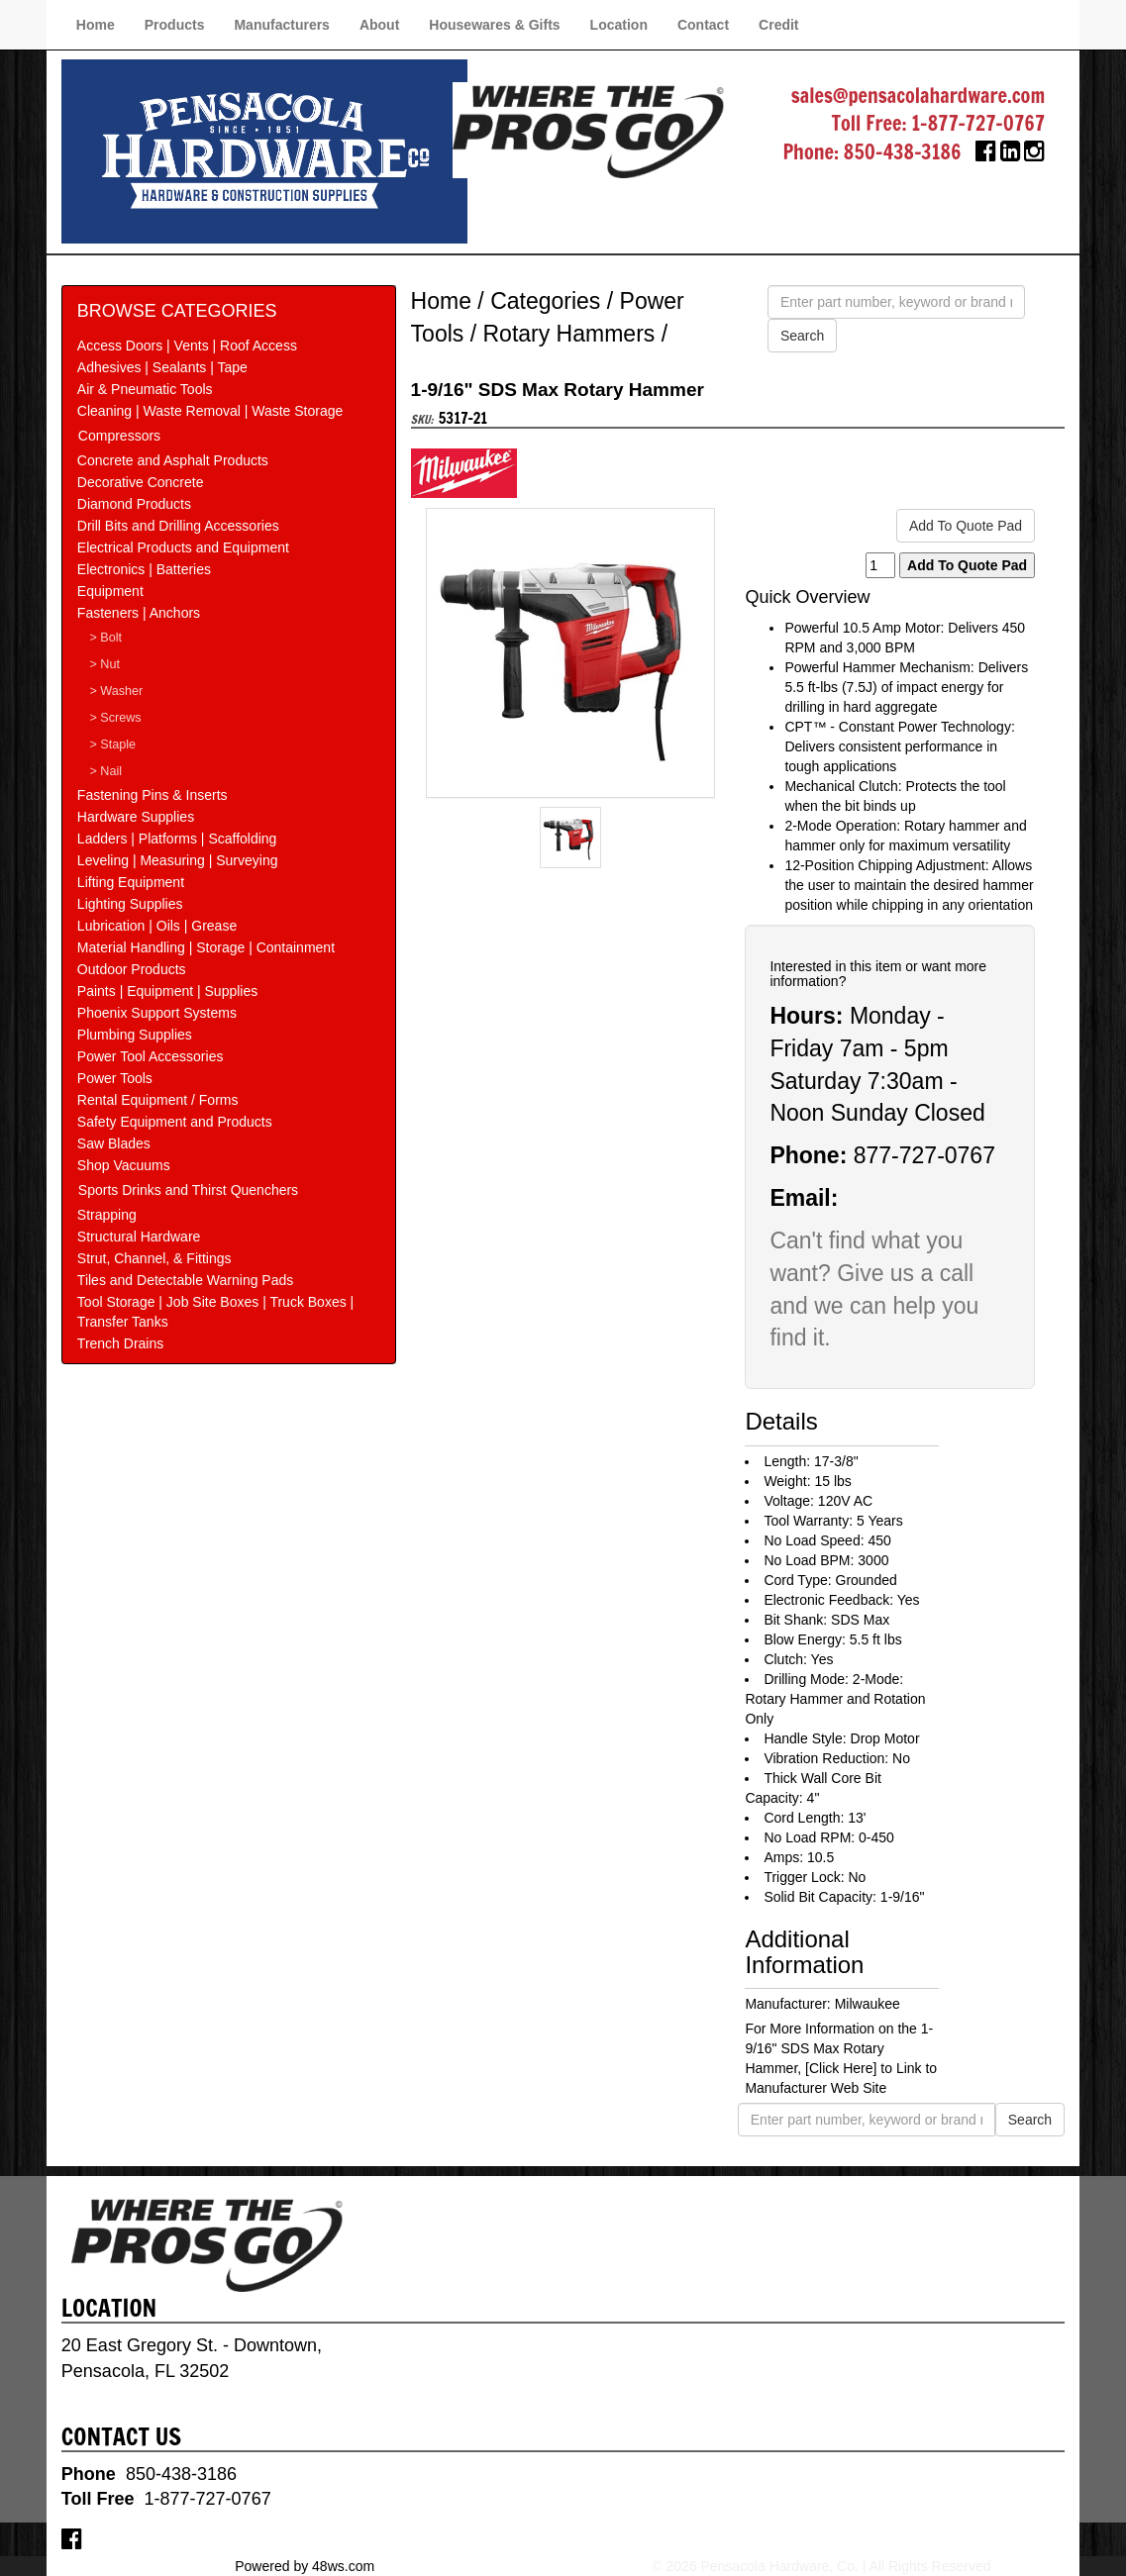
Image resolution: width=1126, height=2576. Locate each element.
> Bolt (105, 637)
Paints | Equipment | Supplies (167, 991)
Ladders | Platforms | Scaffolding (177, 838)
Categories (545, 301)
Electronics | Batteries (144, 569)
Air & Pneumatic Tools (145, 389)
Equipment (110, 591)
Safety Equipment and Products (174, 1122)
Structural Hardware (139, 1236)
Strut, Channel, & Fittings (154, 1258)
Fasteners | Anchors (138, 613)
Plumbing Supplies (134, 1034)
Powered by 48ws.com (304, 2566)
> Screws (115, 718)
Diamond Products (134, 504)
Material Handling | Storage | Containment (206, 947)
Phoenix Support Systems (157, 1013)
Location (619, 25)
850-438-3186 (903, 152)
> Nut (104, 664)
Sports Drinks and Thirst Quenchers (188, 1190)
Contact (703, 25)
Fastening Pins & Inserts (152, 795)
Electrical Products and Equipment (183, 547)
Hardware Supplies (135, 817)
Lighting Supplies (130, 904)
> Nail (105, 771)
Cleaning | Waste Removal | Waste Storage (210, 411)
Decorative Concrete (140, 482)
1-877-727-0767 (978, 123)
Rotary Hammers (568, 334)
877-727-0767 (924, 1155)
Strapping (107, 1215)
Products (175, 25)
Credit (778, 25)
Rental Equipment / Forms (158, 1100)
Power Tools (115, 1078)
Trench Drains (120, 1343)
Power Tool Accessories (150, 1056)
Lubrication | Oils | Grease (157, 926)
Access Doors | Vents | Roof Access (187, 345)
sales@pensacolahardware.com (918, 95)
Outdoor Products (131, 969)
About (379, 25)
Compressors (119, 436)
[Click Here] (840, 2068)
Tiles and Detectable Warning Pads (185, 1280)
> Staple (112, 744)
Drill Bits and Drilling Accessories (178, 526)
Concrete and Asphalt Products (172, 460)
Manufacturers (281, 25)
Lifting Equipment (130, 882)
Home (95, 25)
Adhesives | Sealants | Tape (162, 367)
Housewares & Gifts (494, 25)
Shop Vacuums (123, 1165)
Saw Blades (114, 1143)
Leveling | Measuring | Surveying (177, 860)
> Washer (116, 691)
